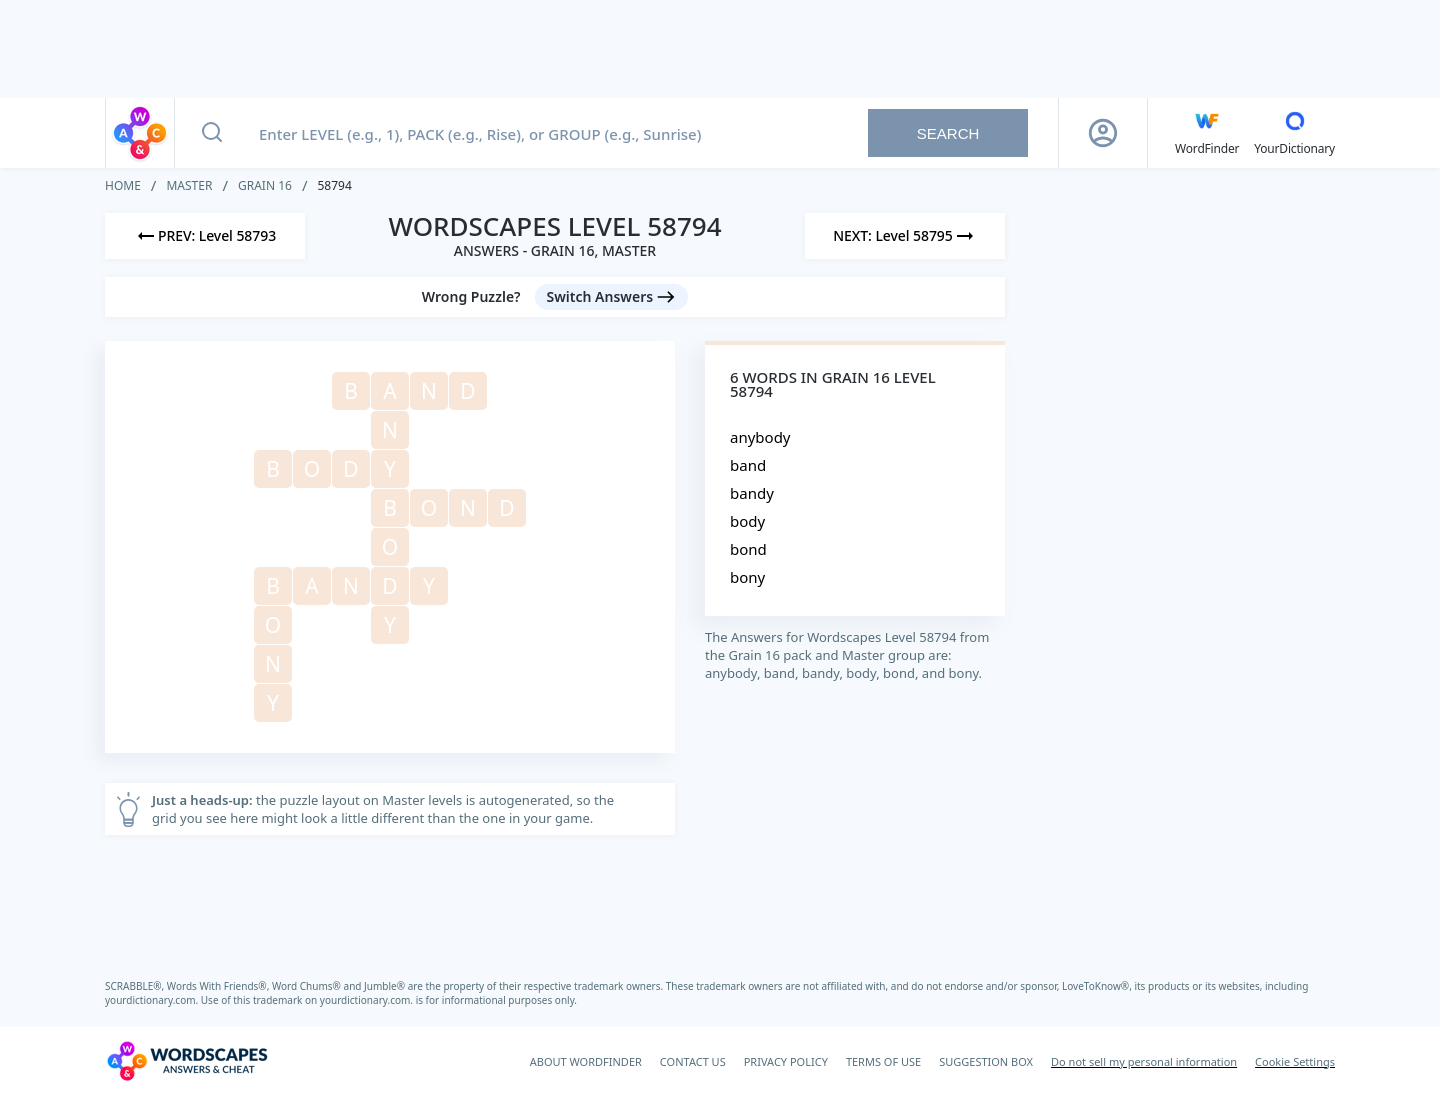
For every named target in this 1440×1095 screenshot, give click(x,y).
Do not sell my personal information (1144, 1061)
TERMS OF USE (883, 1061)
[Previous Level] (205, 236)
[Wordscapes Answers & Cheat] (187, 1061)
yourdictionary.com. (153, 1000)
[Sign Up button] (1103, 133)
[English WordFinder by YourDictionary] (1207, 133)
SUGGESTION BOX (986, 1061)
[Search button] (212, 133)
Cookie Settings (1295, 1061)
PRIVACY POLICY (786, 1061)
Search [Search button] (948, 133)
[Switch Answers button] (612, 297)
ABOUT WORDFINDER (586, 1061)
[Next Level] (905, 236)
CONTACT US (693, 1061)
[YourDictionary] (1294, 133)
